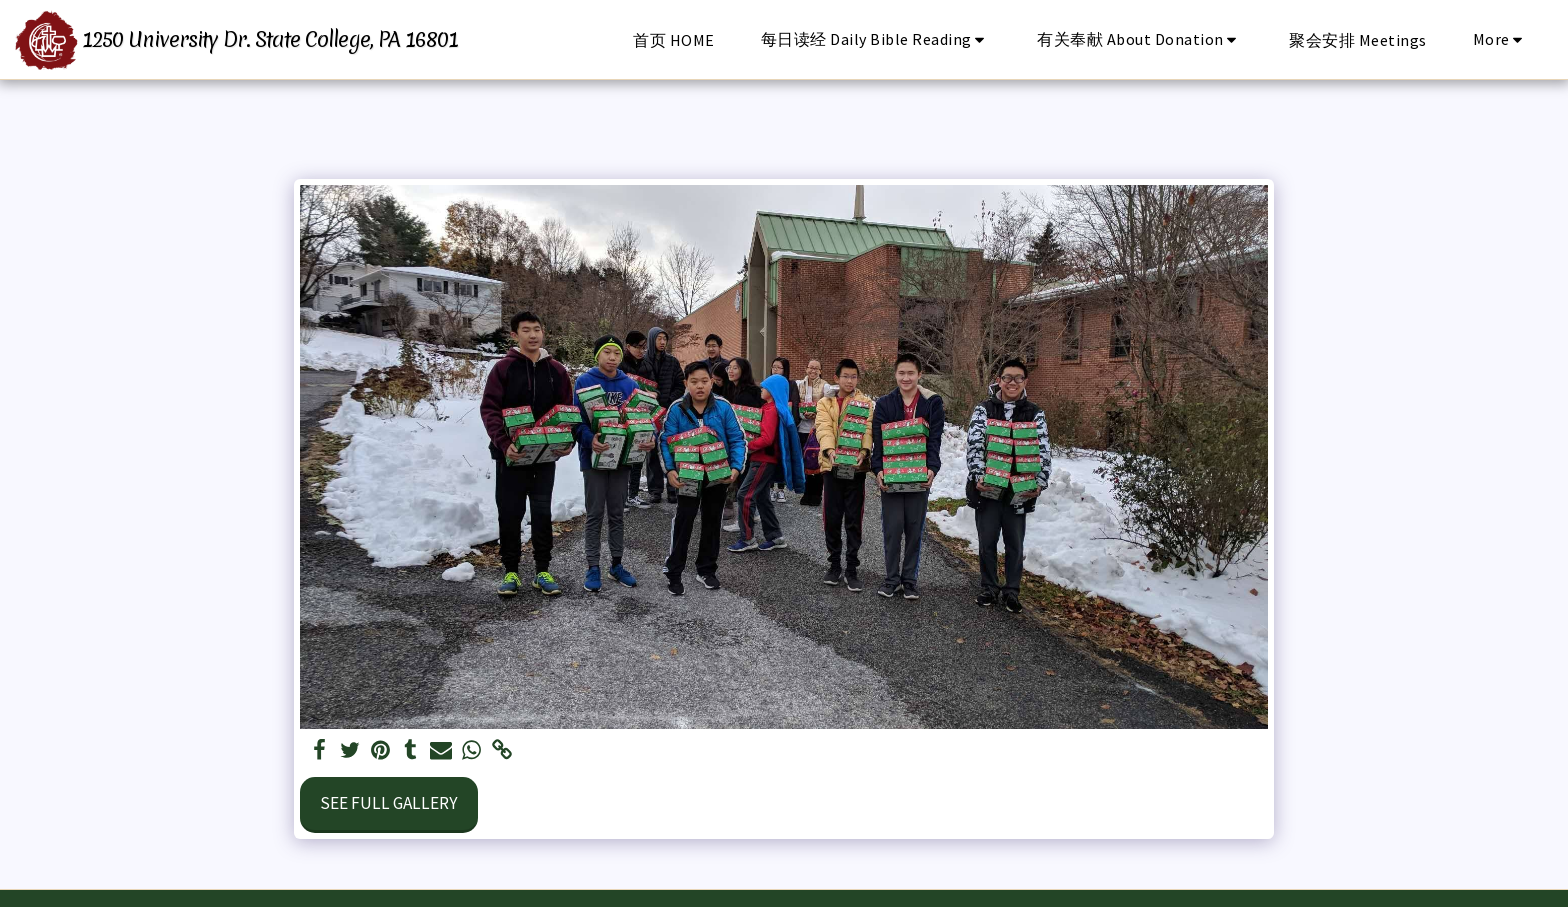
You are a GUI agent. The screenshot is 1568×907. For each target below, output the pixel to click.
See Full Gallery (389, 803)
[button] (876, 39)
